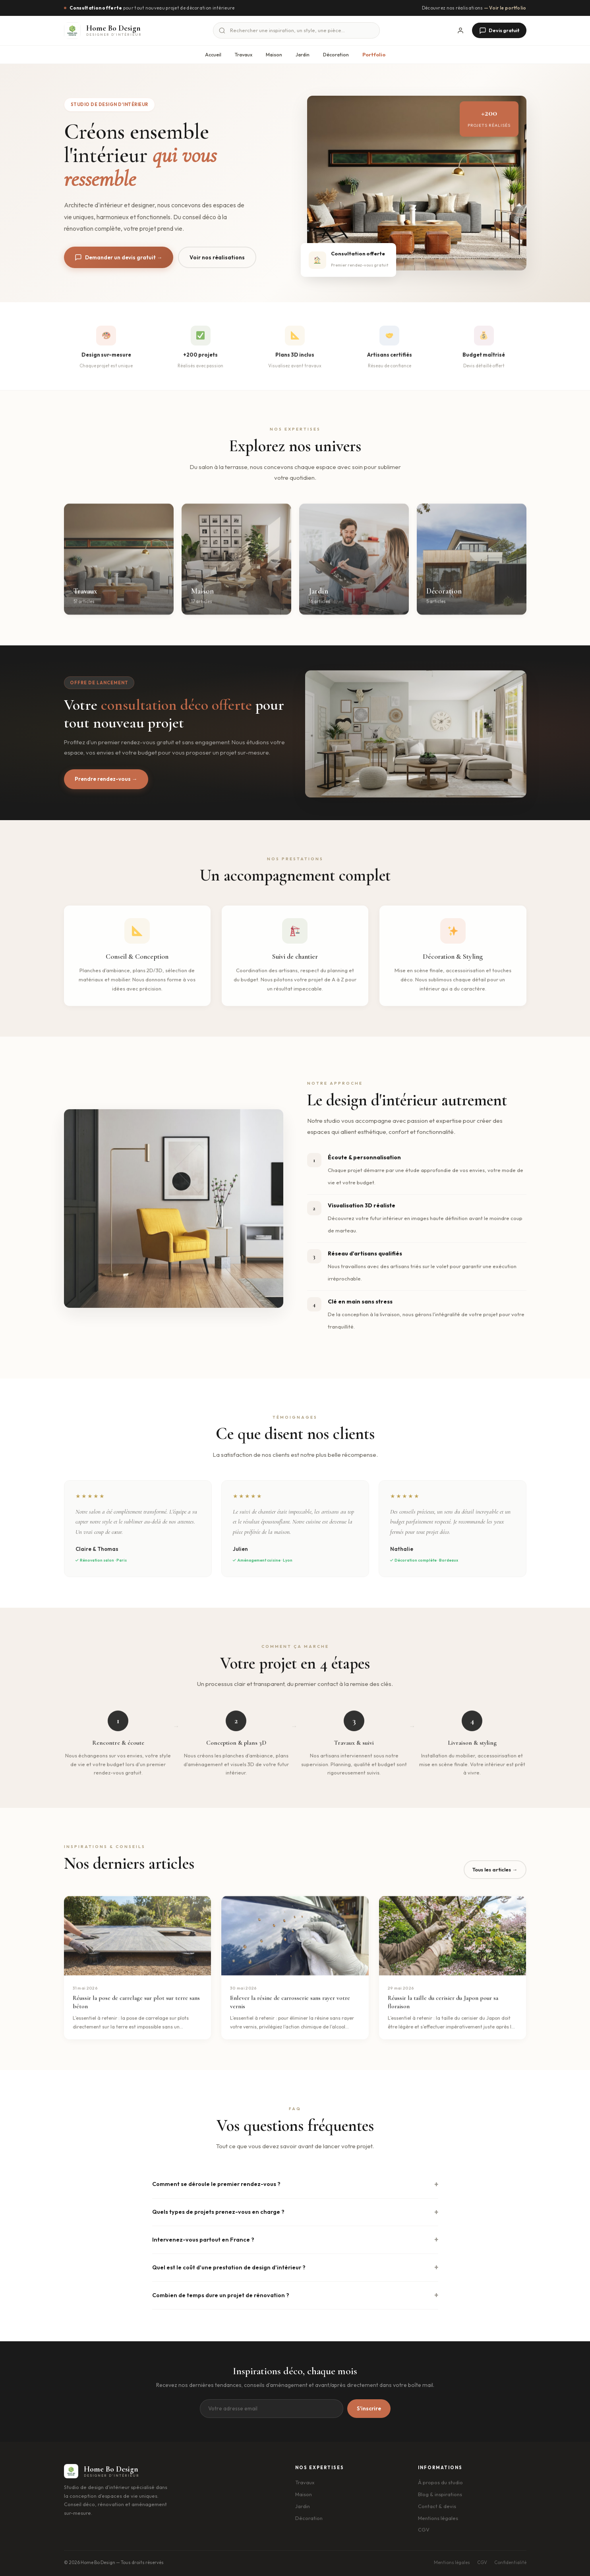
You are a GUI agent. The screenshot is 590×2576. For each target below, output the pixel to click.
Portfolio (373, 55)
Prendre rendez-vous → (106, 778)
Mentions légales (438, 2518)
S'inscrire (369, 2408)
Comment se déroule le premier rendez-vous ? (216, 2184)
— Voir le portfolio (505, 8)
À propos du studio (440, 2482)
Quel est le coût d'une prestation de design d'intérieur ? (229, 2267)
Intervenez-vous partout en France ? (203, 2239)
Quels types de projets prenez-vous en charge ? (218, 2211)
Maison (274, 55)
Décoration (336, 55)
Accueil (213, 55)
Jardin (303, 55)
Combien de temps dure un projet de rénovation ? (220, 2295)
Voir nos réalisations (218, 257)
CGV (423, 2529)
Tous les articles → (495, 1869)
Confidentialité (510, 2562)
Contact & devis (437, 2506)
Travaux (243, 55)
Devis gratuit (499, 30)
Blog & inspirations (440, 2494)
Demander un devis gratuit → (119, 257)
